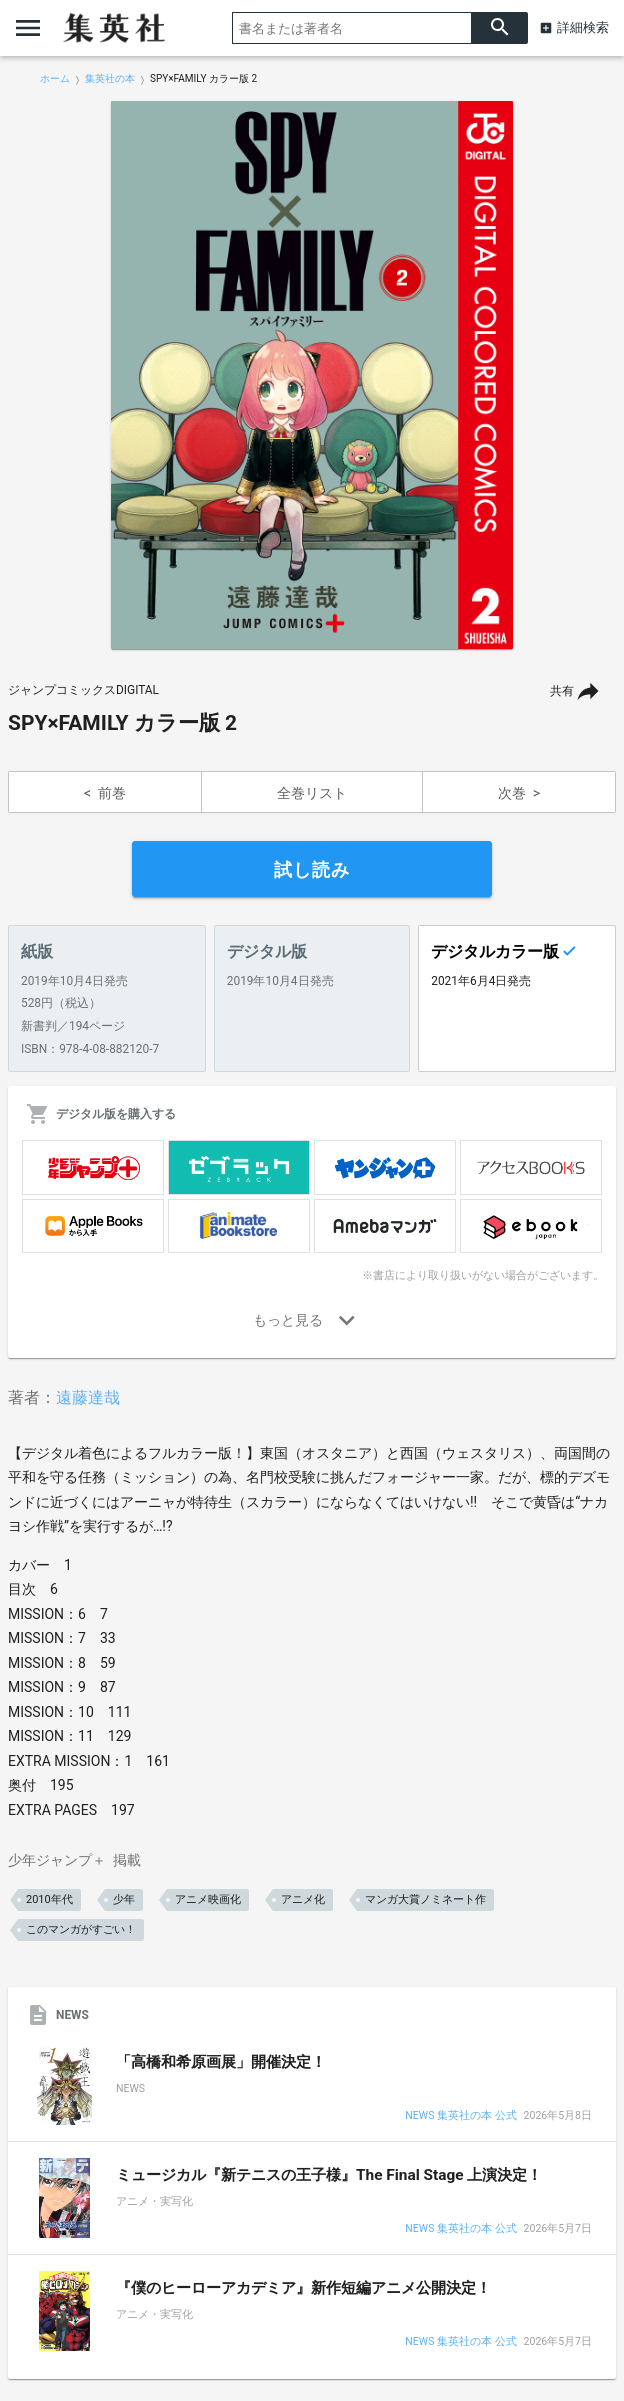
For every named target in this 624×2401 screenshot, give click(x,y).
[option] (312, 375)
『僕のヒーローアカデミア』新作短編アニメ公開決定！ (303, 2288)
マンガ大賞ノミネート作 (425, 1899)
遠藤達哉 (88, 1397)
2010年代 (49, 1899)
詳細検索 (583, 27)
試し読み (312, 870)
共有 (562, 691)
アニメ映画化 (208, 1899)
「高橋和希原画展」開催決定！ (221, 2062)
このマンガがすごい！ (81, 1929)
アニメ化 (303, 1899)
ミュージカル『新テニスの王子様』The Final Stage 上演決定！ (329, 2175)
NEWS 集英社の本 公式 (460, 2116)
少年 (124, 1899)
